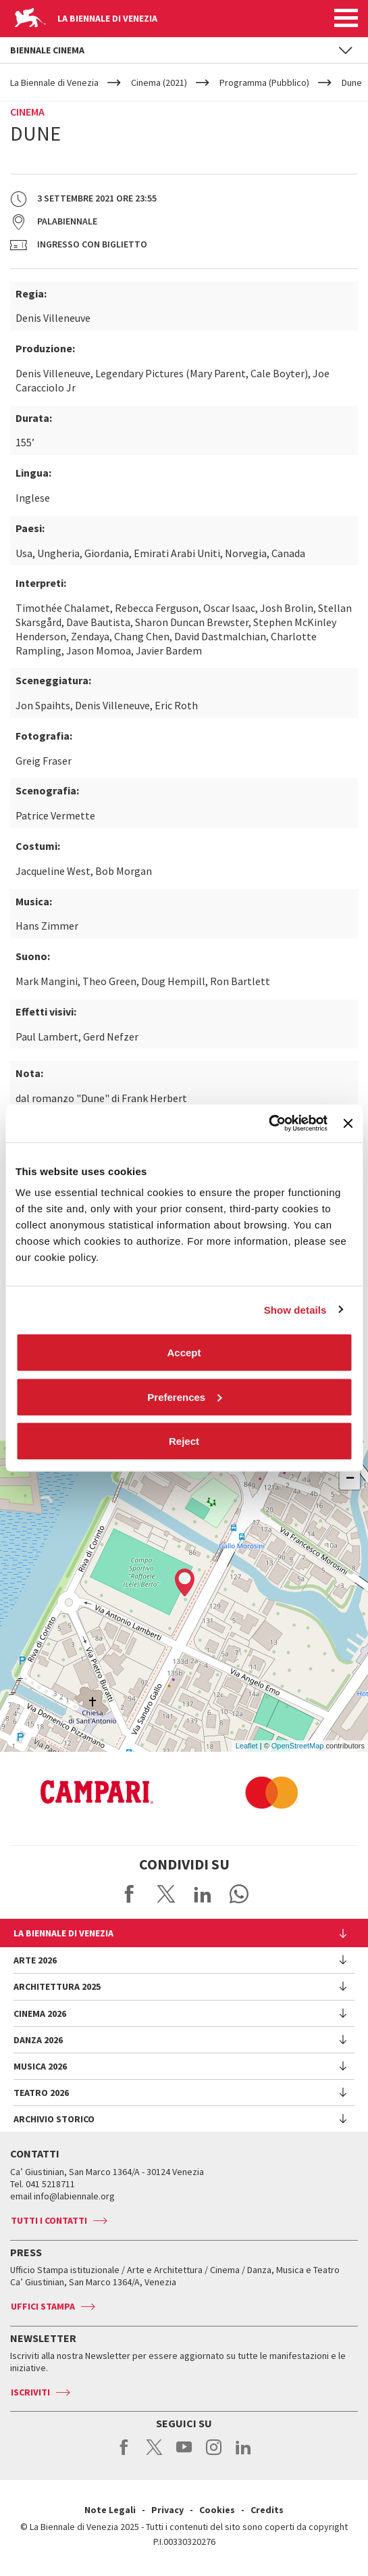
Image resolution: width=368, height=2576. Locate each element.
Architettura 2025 (57, 1986)
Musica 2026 (40, 2066)
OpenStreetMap (297, 1746)
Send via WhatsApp (239, 1894)
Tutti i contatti (49, 2220)
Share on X (166, 1894)
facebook (124, 2454)
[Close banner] (347, 1123)
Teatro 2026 (41, 2092)
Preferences (184, 1396)
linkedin (243, 2454)
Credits (267, 2510)
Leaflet (247, 1746)
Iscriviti (30, 2392)
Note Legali (110, 2510)
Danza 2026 (38, 2040)
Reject (184, 1441)
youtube (184, 2454)
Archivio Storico (54, 2119)
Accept (184, 1352)
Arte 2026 (35, 1960)
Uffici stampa (43, 2306)
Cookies (217, 2510)
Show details (295, 1309)
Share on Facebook (129, 1894)
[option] (190, 1792)
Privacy (167, 2510)
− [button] (350, 1479)
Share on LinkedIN (202, 1894)
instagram (214, 2454)
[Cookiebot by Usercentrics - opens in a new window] (268, 1123)
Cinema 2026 (40, 2013)
